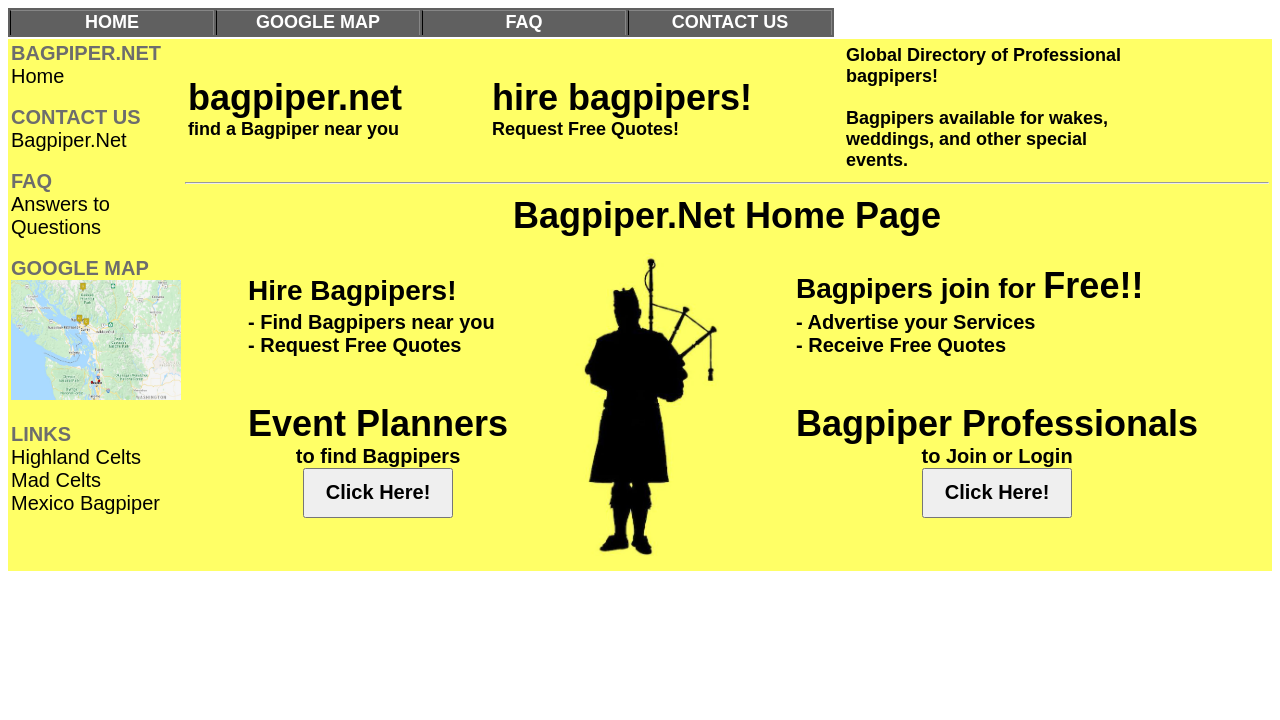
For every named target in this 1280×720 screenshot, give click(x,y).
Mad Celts (56, 480)
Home (37, 76)
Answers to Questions (60, 215)
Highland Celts (76, 457)
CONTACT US (730, 22)
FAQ (523, 22)
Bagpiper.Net (69, 140)
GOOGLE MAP (318, 22)
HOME (112, 22)
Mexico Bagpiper (85, 503)
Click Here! (378, 492)
